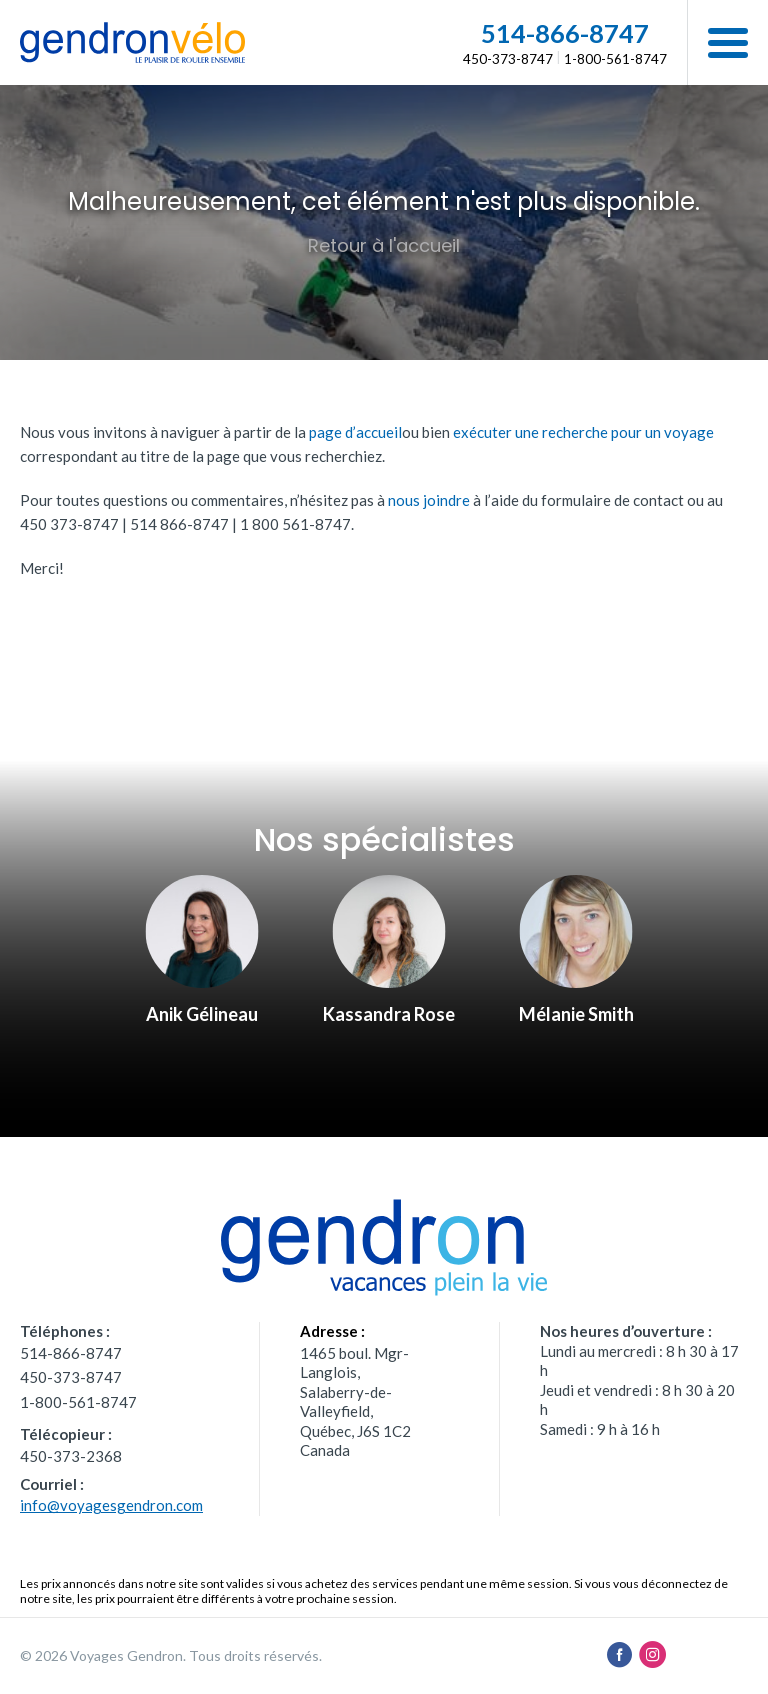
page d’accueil (355, 432)
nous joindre (429, 500)
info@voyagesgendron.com (111, 1505)
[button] (727, 42)
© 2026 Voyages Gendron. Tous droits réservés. (171, 1655)
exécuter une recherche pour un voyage (583, 432)
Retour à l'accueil (384, 245)
